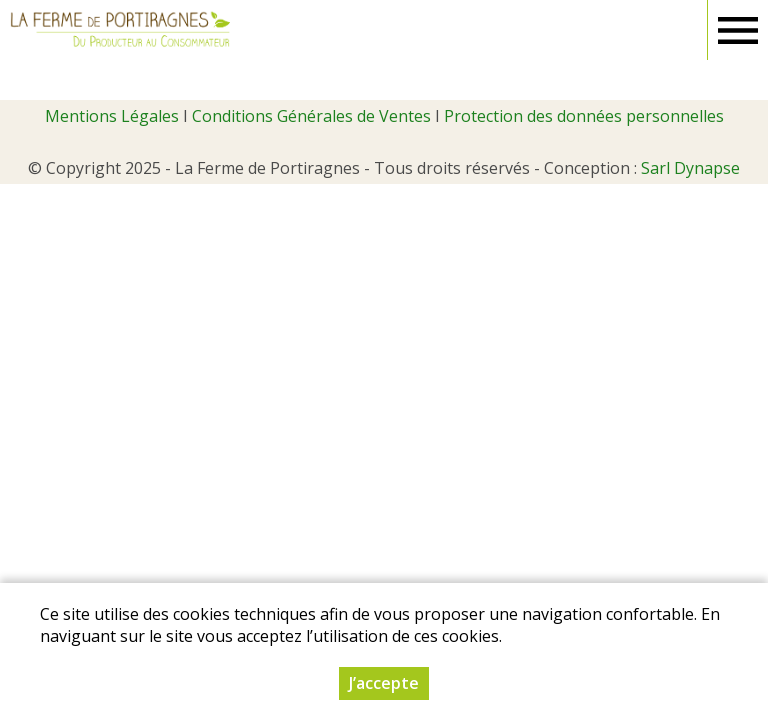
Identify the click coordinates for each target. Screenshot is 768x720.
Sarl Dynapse (690, 168)
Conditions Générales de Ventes (311, 116)
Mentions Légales (112, 116)
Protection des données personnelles (584, 116)
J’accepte (384, 683)
